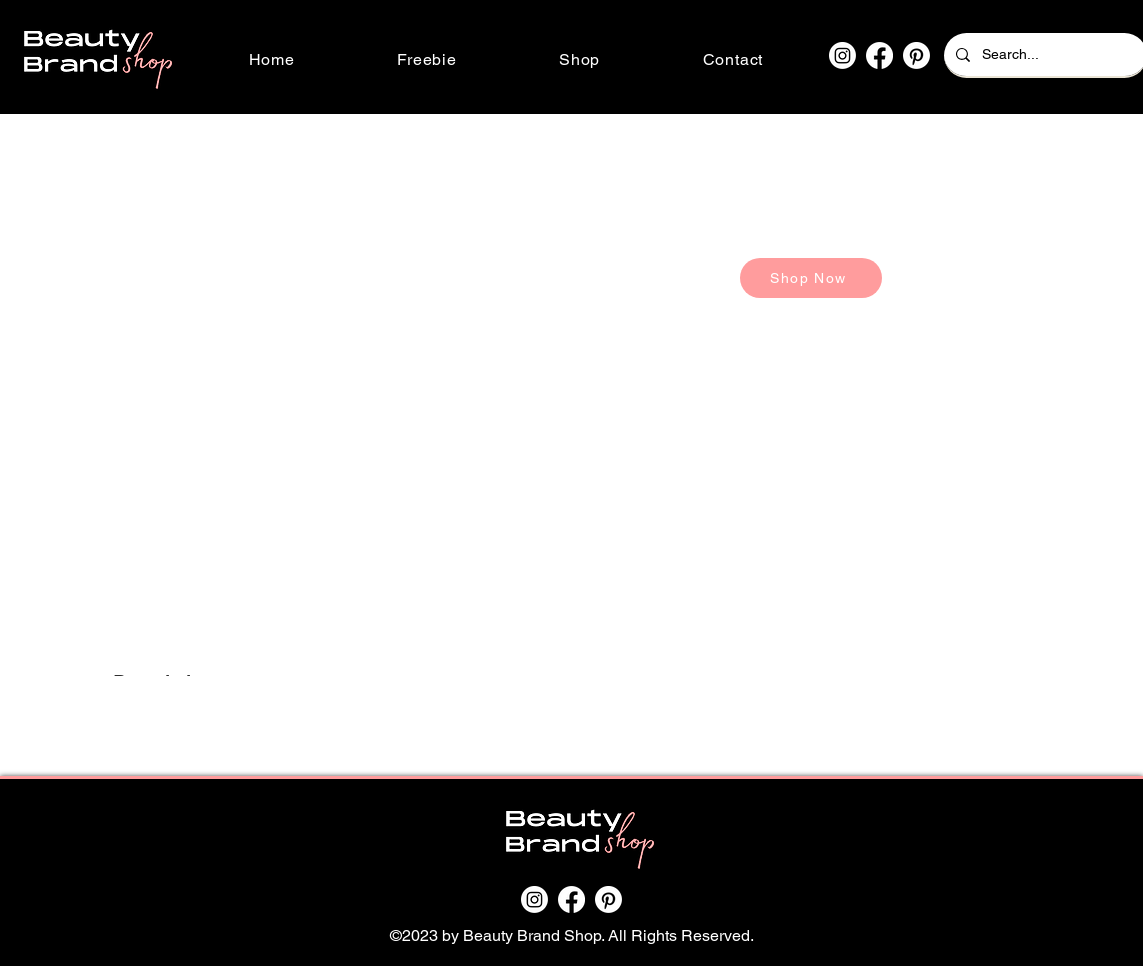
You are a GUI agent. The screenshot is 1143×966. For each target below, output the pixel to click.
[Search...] (1043, 54)
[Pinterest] (916, 55)
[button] (580, 59)
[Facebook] (879, 55)
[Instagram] (842, 55)
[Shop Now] (811, 278)
